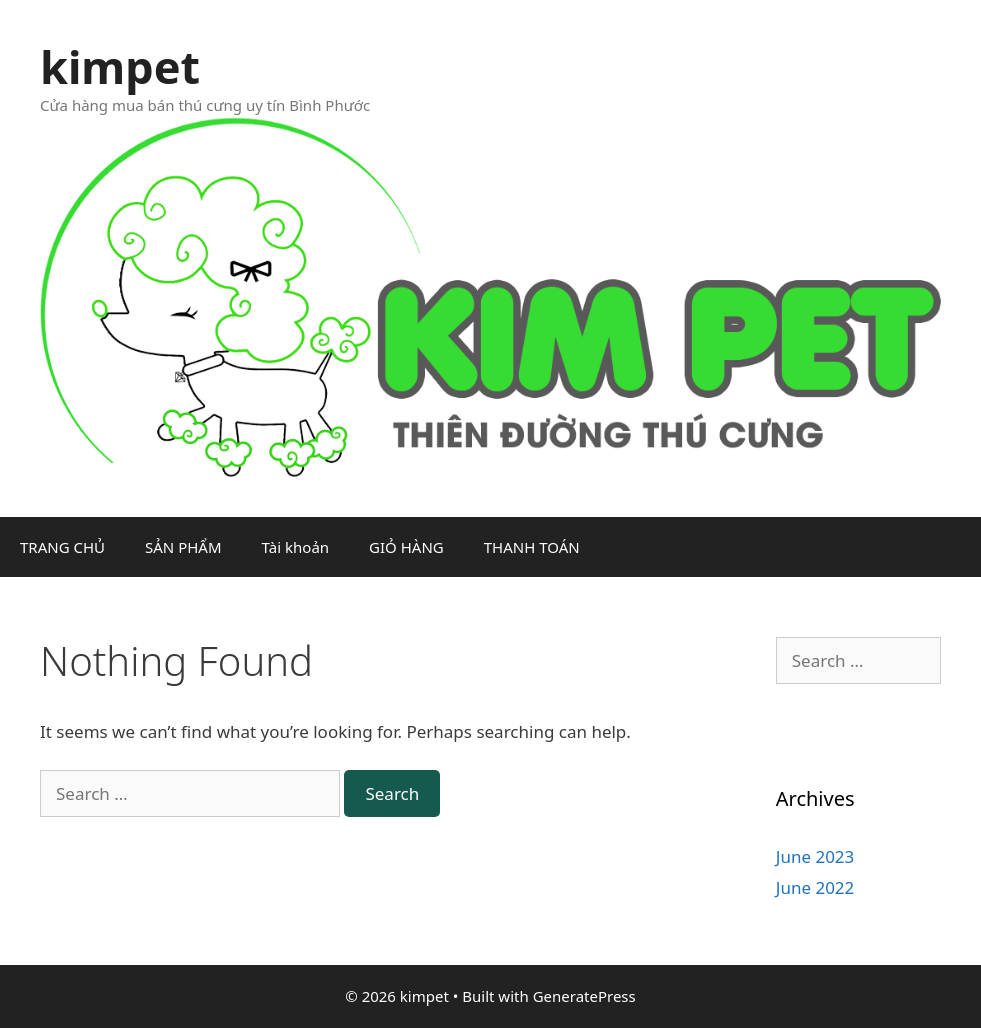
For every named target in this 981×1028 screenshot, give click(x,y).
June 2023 (815, 856)
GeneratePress (584, 996)
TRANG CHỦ (62, 547)
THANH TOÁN (532, 547)
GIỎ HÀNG (406, 547)
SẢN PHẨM (183, 547)
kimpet (120, 66)
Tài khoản (296, 547)
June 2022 (815, 887)
